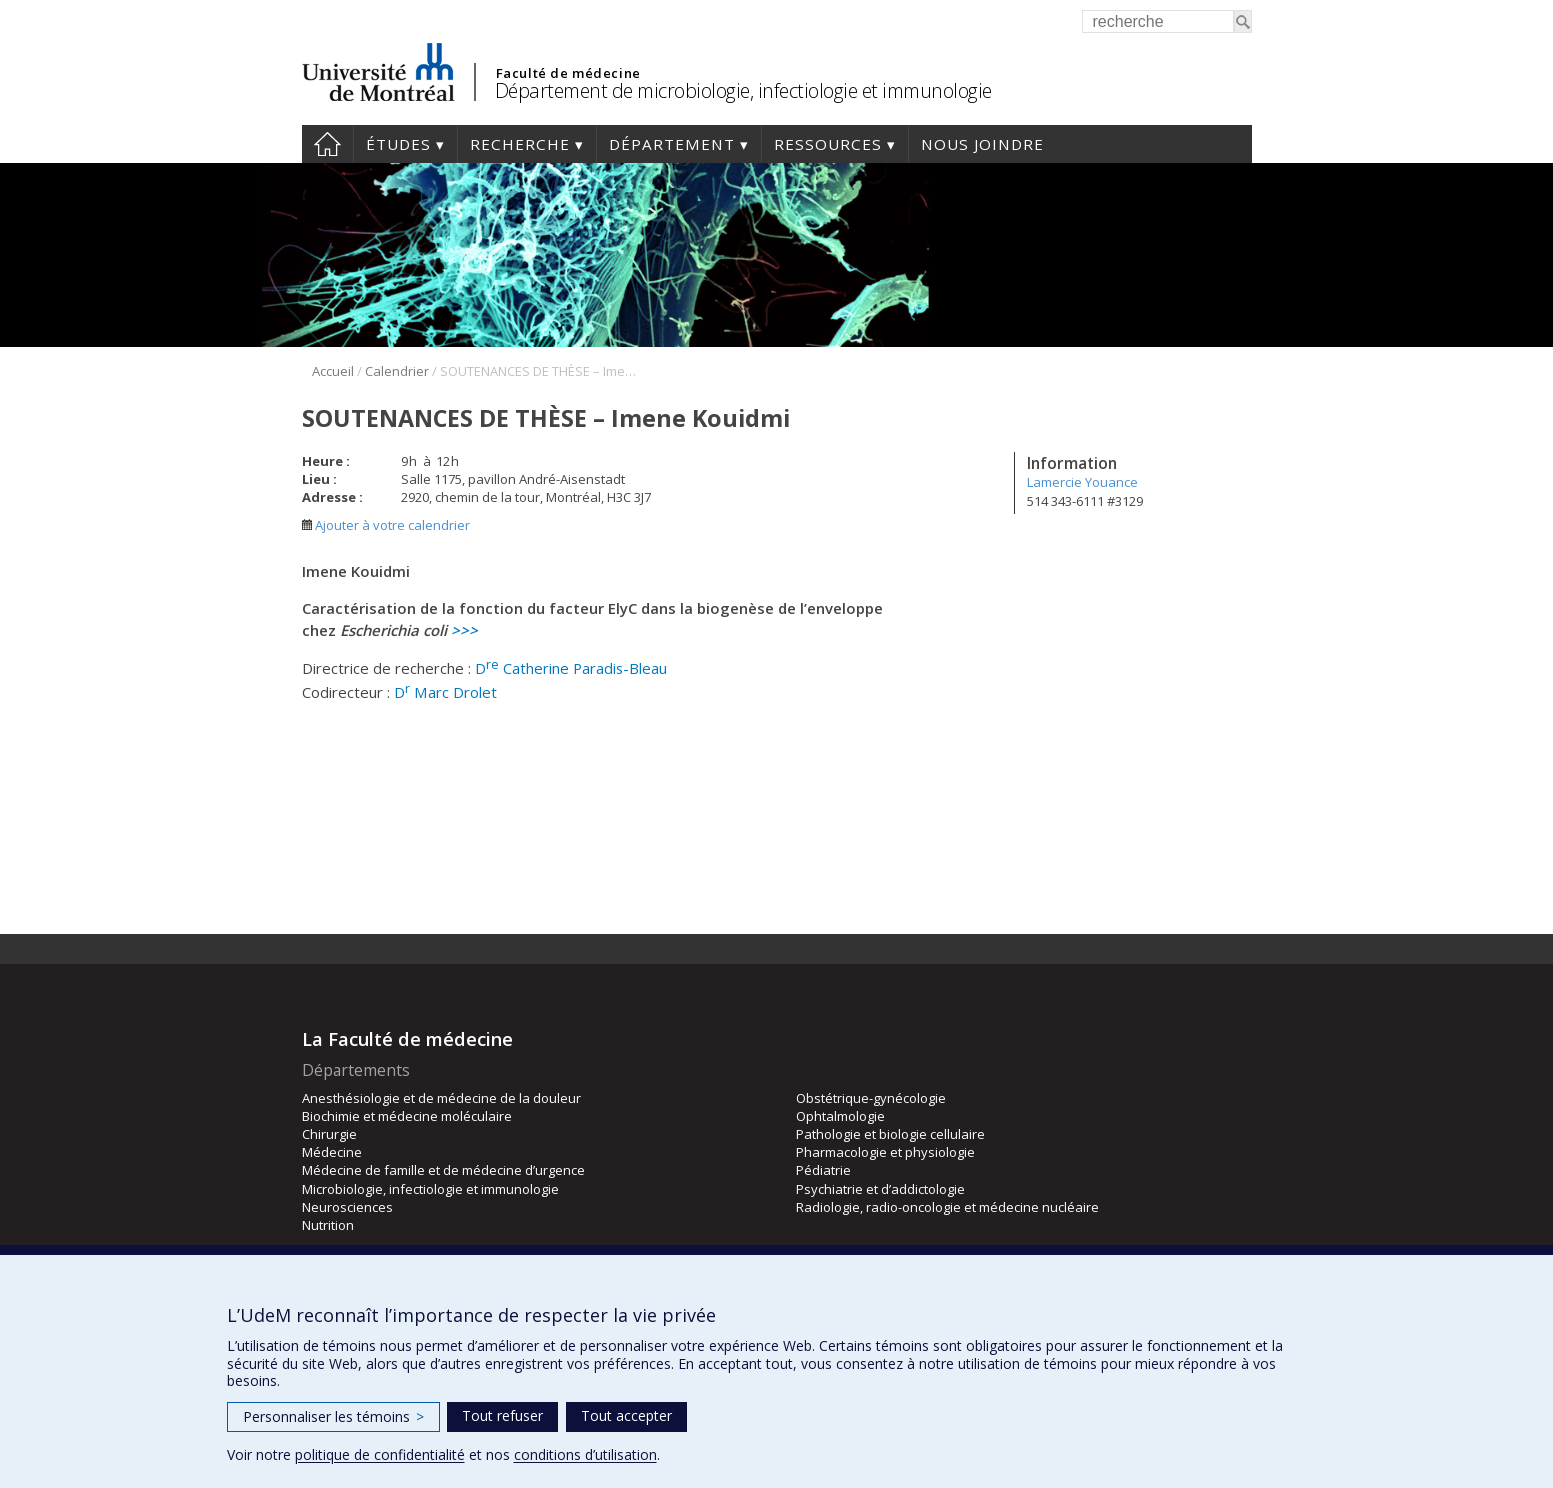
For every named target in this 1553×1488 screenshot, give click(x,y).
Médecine (332, 1152)
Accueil (327, 144)
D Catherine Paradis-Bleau (571, 668)
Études (398, 144)
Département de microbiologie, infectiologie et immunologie (743, 90)
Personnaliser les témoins (333, 1416)
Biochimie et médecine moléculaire (407, 1116)
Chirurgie (329, 1134)
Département (672, 144)
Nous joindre (982, 144)
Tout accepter (626, 1415)
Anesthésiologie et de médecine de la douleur (441, 1098)
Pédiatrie (823, 1170)
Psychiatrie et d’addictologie (880, 1189)
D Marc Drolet (445, 692)
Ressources (828, 144)
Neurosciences (347, 1207)
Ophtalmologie (840, 1116)
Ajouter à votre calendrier (386, 525)
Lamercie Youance (1082, 482)
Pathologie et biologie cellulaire (890, 1134)
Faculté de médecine (568, 73)
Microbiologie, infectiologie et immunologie (430, 1189)
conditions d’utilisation (585, 1454)
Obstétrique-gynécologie (871, 1098)
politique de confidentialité (380, 1454)
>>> (464, 630)
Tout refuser (502, 1415)
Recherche (520, 144)
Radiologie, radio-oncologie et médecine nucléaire (947, 1207)
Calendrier (397, 371)
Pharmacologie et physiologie (885, 1152)
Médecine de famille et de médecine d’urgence (443, 1170)
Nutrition (328, 1225)
